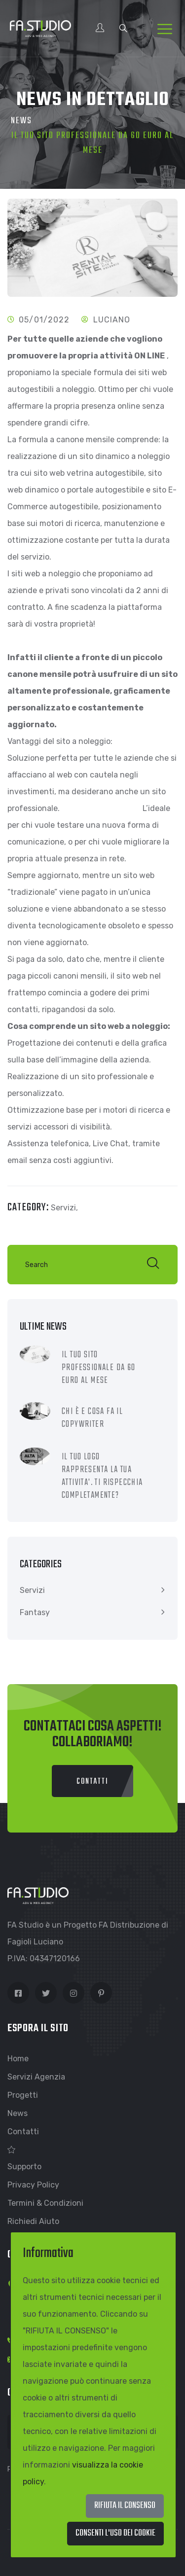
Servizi (32, 1590)
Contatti (23, 2131)
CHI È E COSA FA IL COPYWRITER (92, 1418)
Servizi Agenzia (36, 2077)
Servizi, (64, 1207)
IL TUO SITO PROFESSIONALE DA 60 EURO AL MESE (99, 1368)
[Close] (115, 2533)
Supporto (24, 2166)
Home (18, 2058)
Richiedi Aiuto (33, 2221)
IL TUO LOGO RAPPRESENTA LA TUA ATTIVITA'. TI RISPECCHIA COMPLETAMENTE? (102, 1476)
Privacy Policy (33, 2184)
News (21, 121)
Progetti (22, 2095)
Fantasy (35, 1612)
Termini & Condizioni (45, 2203)
